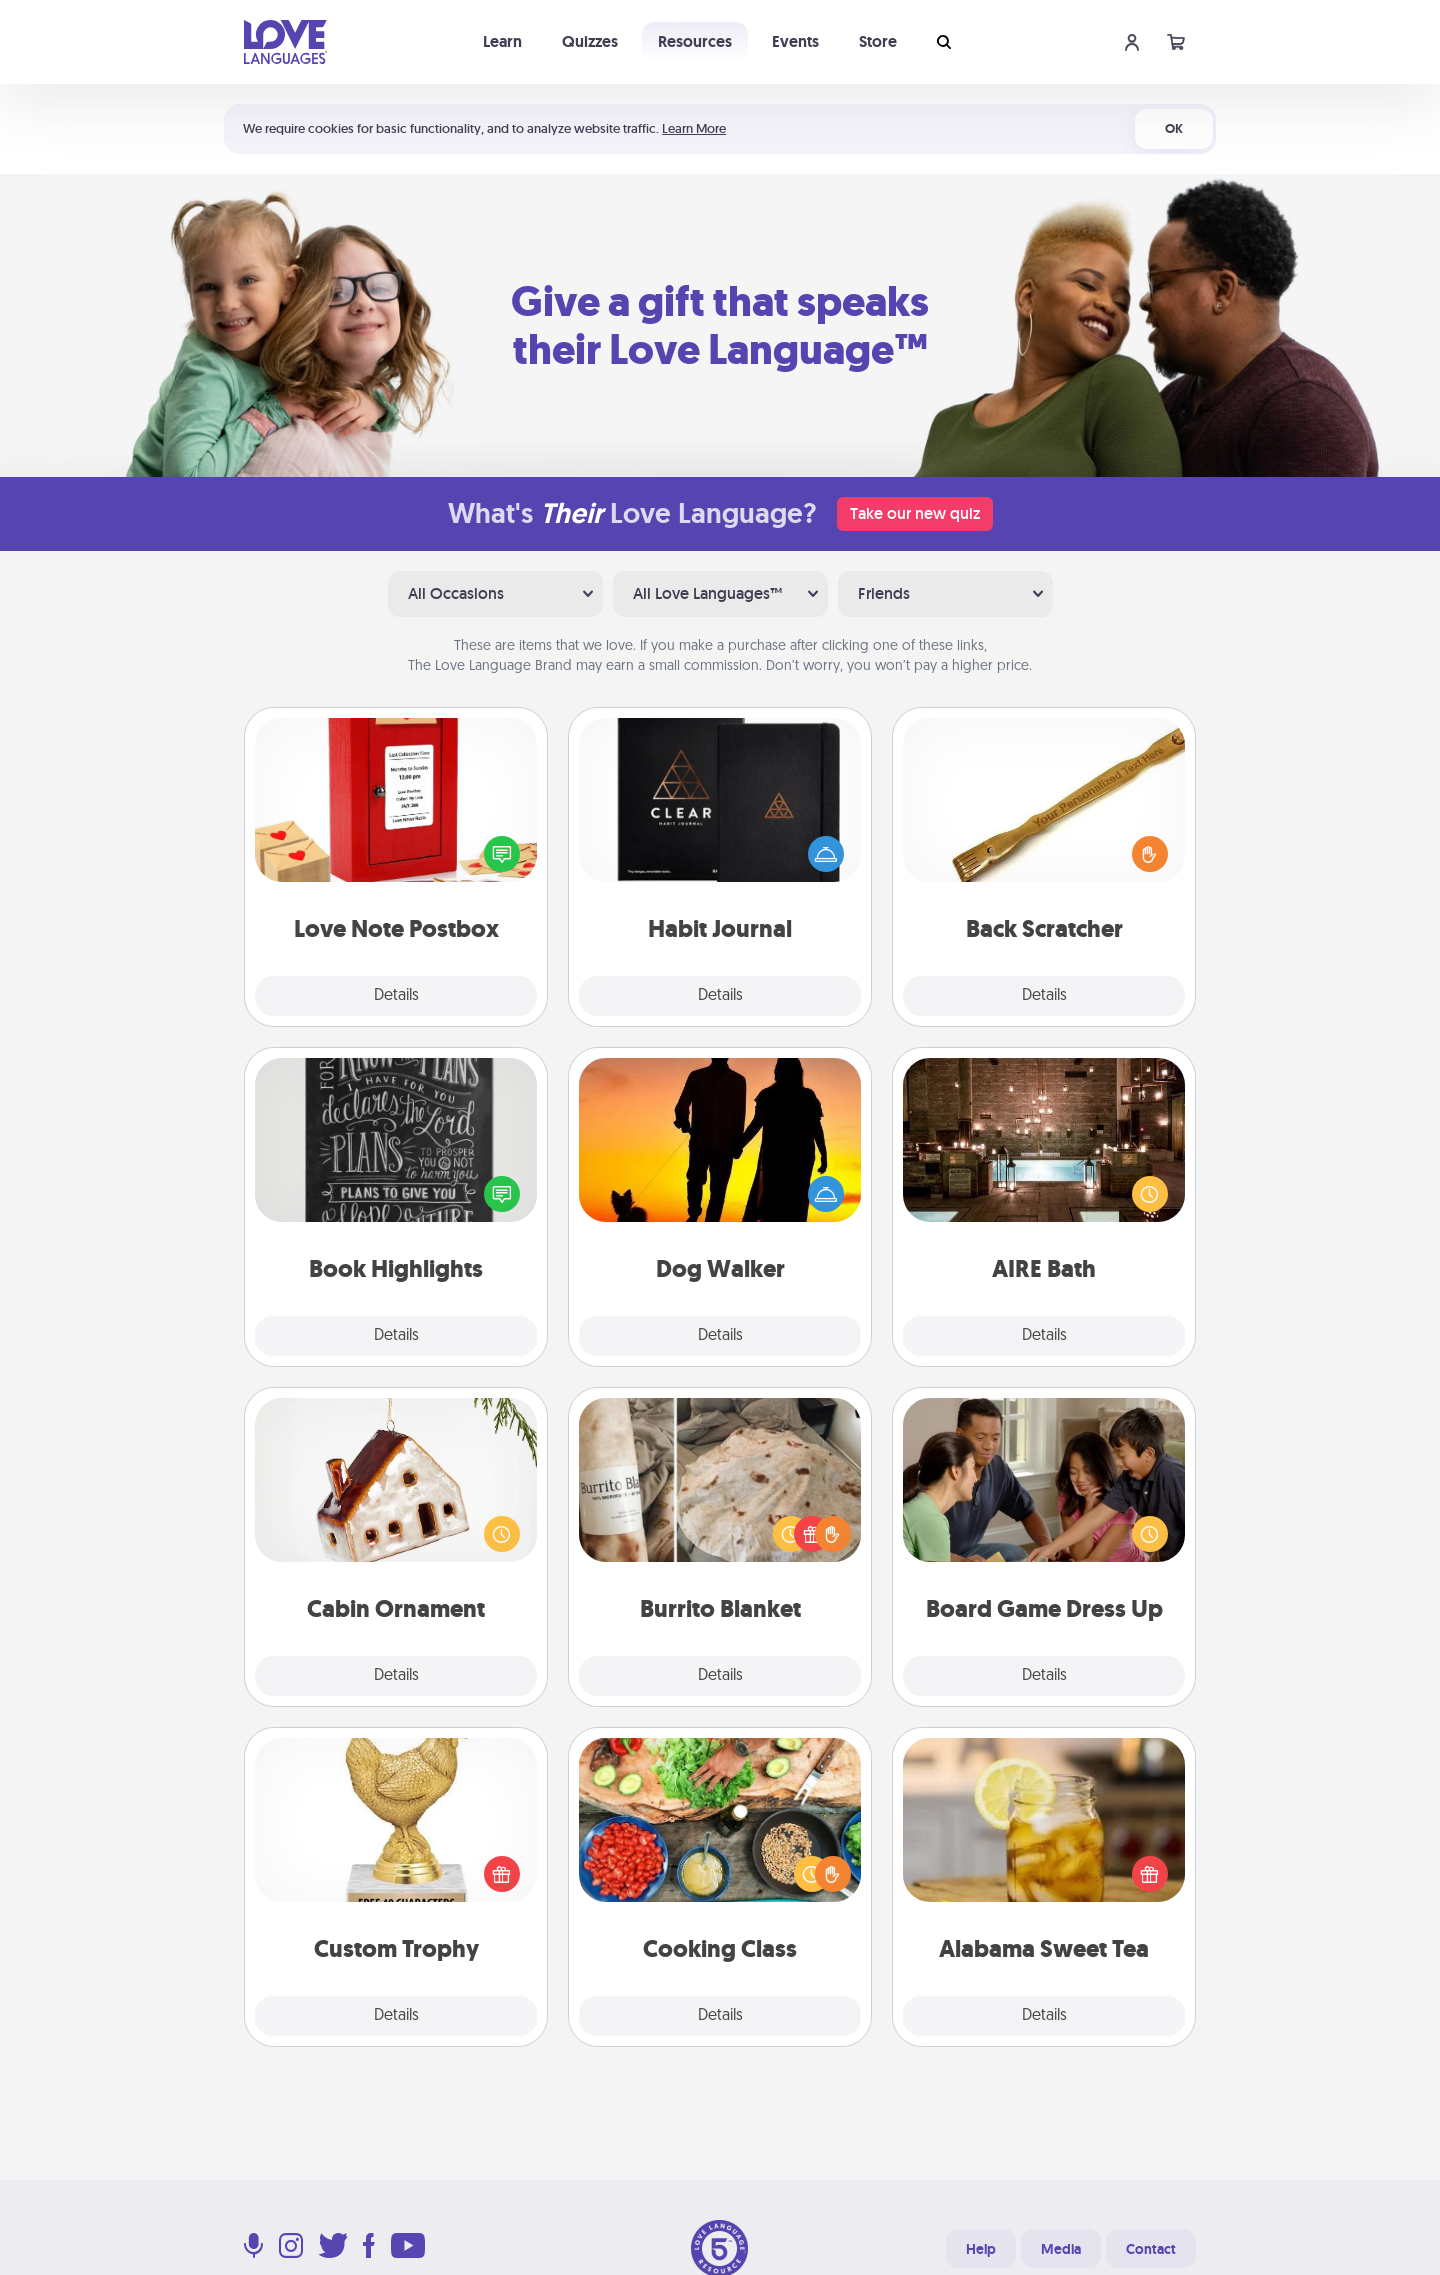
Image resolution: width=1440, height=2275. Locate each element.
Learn (502, 41)
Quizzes (590, 41)
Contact (1151, 2249)
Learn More (694, 128)
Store (878, 41)
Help (981, 2249)
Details (396, 996)
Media (1061, 2249)
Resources (695, 41)
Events (795, 41)
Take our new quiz (915, 513)
